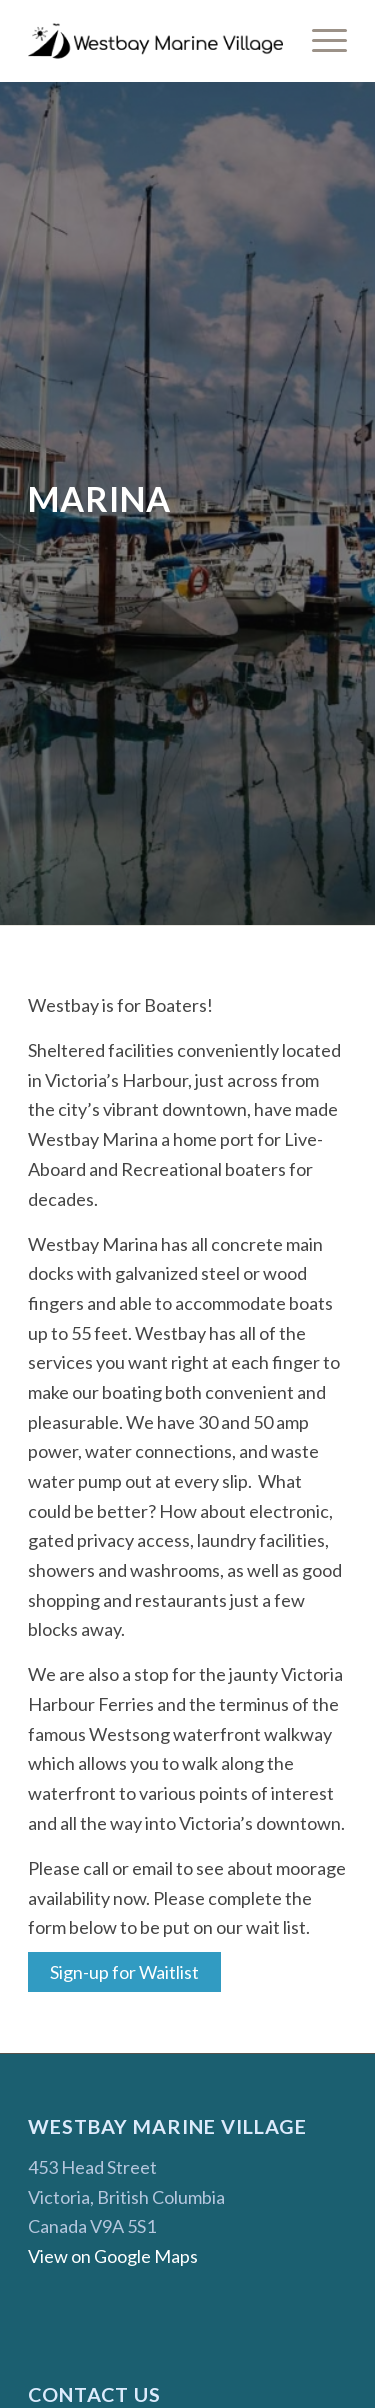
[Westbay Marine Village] (155, 41)
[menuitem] (319, 41)
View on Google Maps (113, 2256)
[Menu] (319, 41)
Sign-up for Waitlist (124, 1972)
